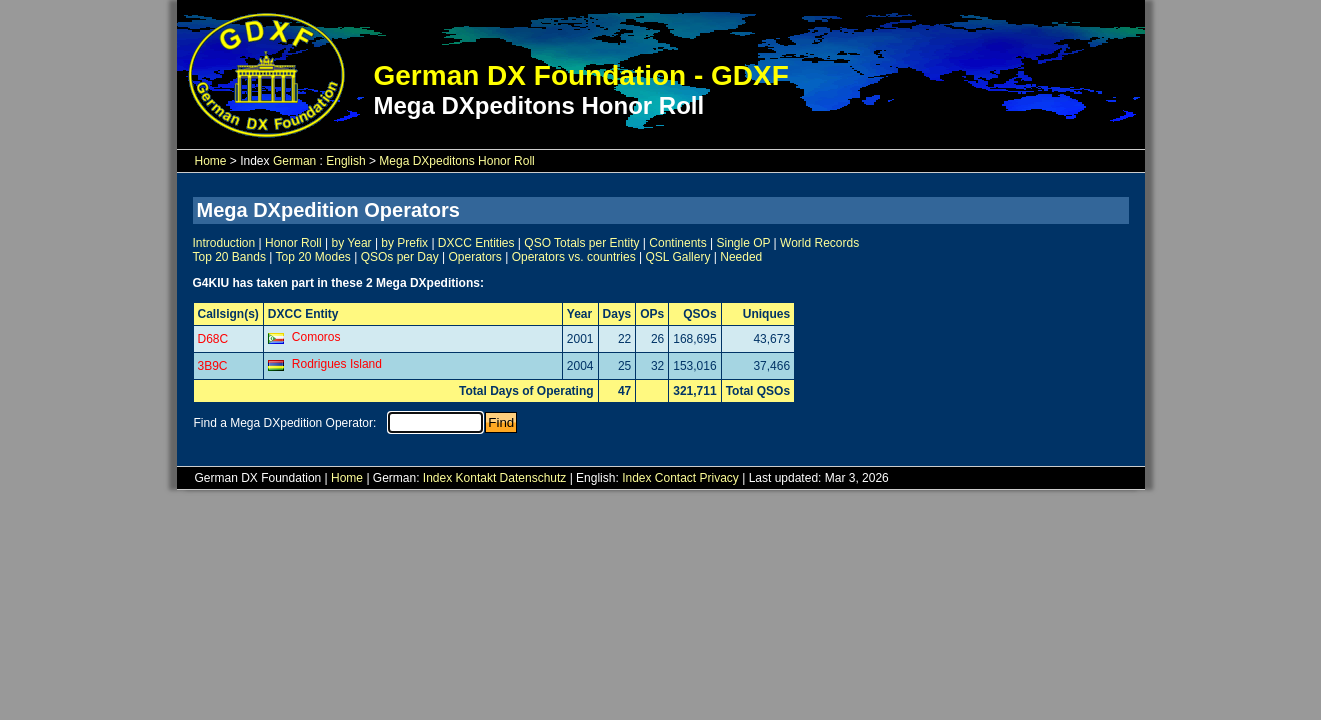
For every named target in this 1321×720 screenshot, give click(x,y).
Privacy (719, 478)
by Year (352, 243)
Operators (474, 257)
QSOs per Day (400, 257)
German (294, 161)
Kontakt (476, 478)
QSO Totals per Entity (581, 243)
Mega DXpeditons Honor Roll (456, 161)
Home (211, 161)
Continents (677, 243)
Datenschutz (533, 478)
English (345, 161)
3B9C (213, 366)
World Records (819, 243)
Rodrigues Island (337, 364)
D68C (213, 339)
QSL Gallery (678, 257)
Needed (741, 257)
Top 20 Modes (312, 257)
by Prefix (404, 243)
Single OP (743, 243)
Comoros (316, 337)
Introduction (224, 243)
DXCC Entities (476, 243)
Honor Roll (293, 243)
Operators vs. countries (574, 257)
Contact (675, 478)
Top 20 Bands (229, 257)
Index (437, 478)
